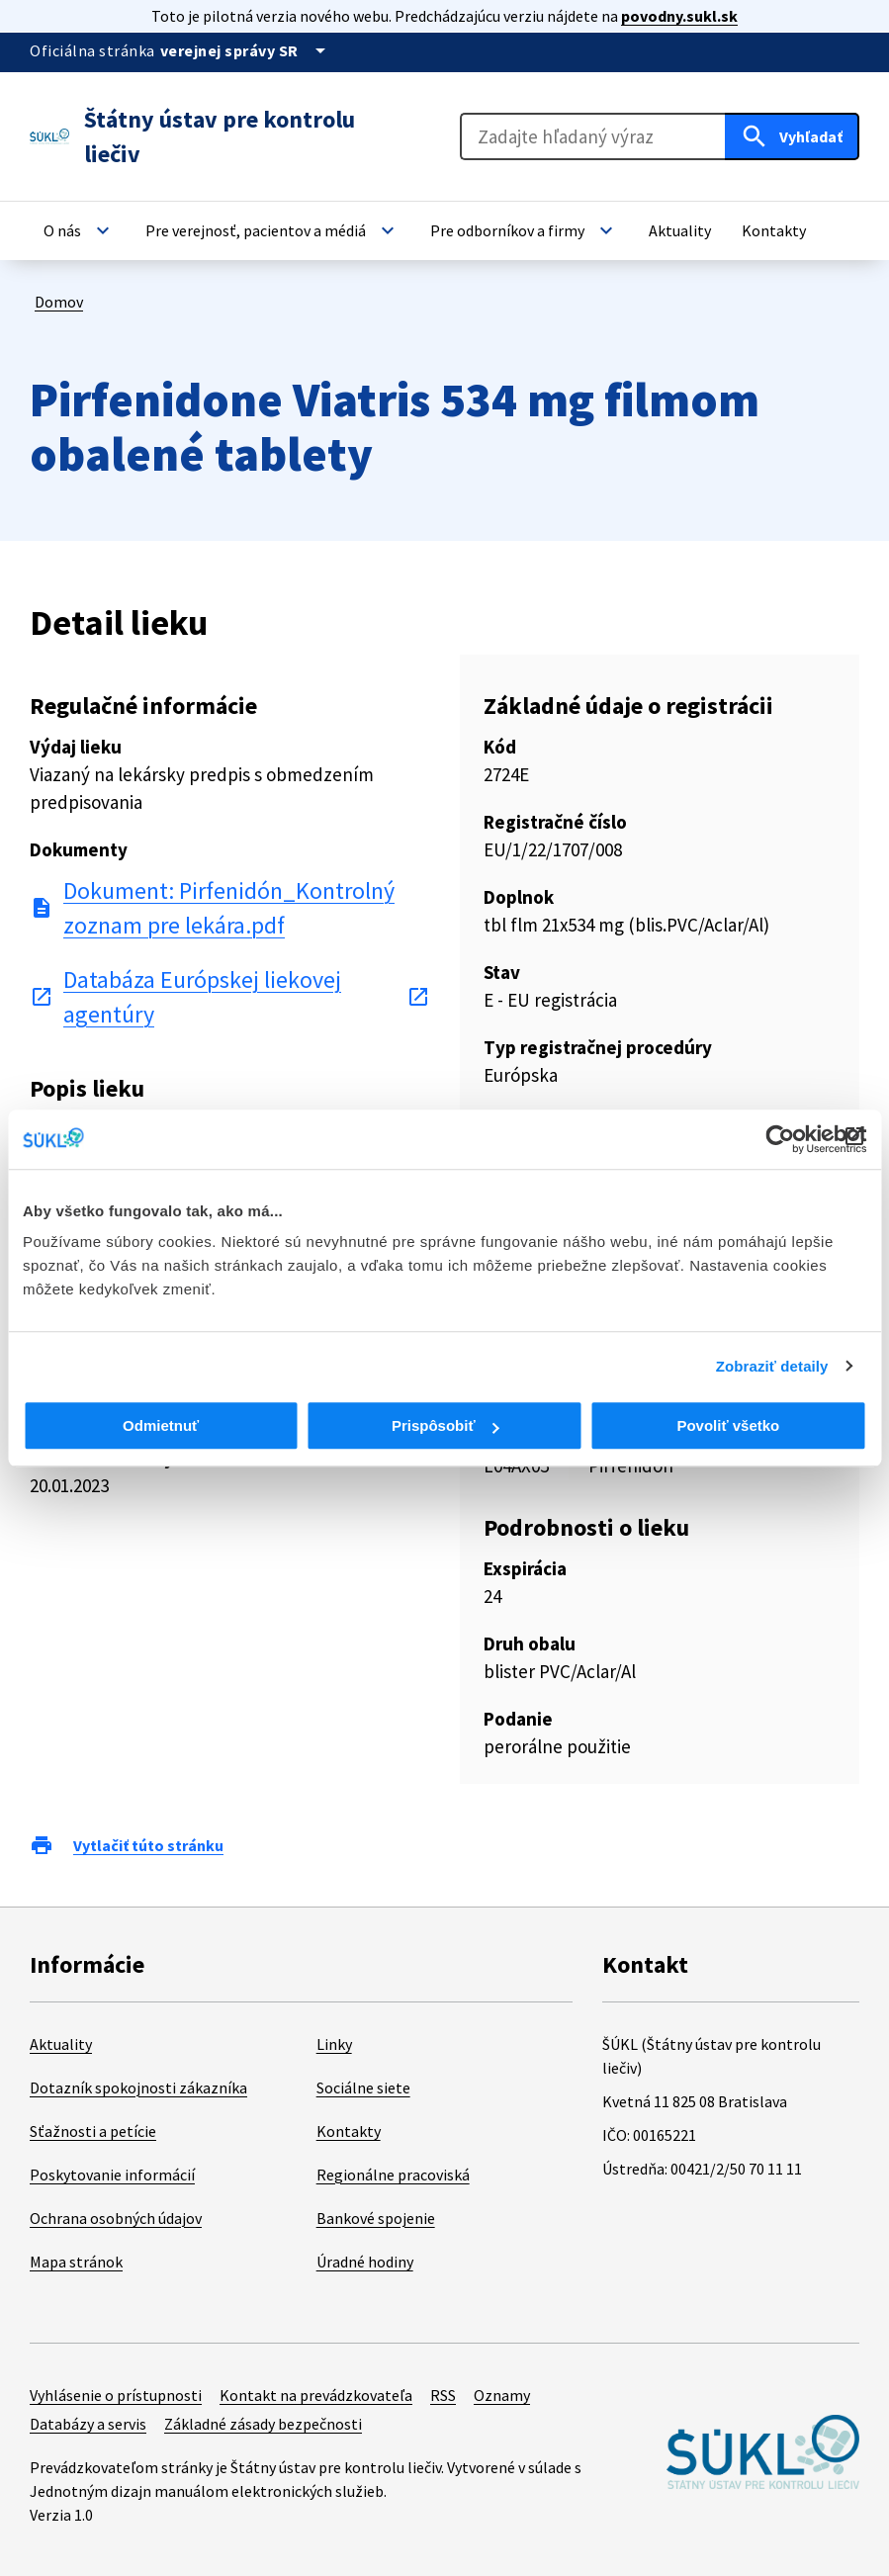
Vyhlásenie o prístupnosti (116, 2395)
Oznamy (502, 2395)
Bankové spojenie (375, 2218)
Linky (334, 2044)
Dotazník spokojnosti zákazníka (138, 2087)
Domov (59, 301)
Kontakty (348, 2131)
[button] (79, 230)
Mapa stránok (76, 2261)
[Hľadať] (792, 136)
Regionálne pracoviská (393, 2174)
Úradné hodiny (364, 2261)
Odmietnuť (161, 1425)
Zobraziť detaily (772, 1366)
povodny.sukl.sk (679, 16)
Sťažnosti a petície (93, 2131)
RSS (443, 2395)
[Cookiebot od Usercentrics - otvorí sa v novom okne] (779, 1139)
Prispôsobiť (445, 1425)
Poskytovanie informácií (112, 2174)
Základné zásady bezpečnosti (263, 2424)
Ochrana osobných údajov (116, 2218)
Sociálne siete (363, 2087)
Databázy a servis (88, 2424)
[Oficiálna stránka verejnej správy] (246, 50)
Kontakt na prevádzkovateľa (316, 2395)
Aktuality (61, 2044)
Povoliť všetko (727, 1425)
